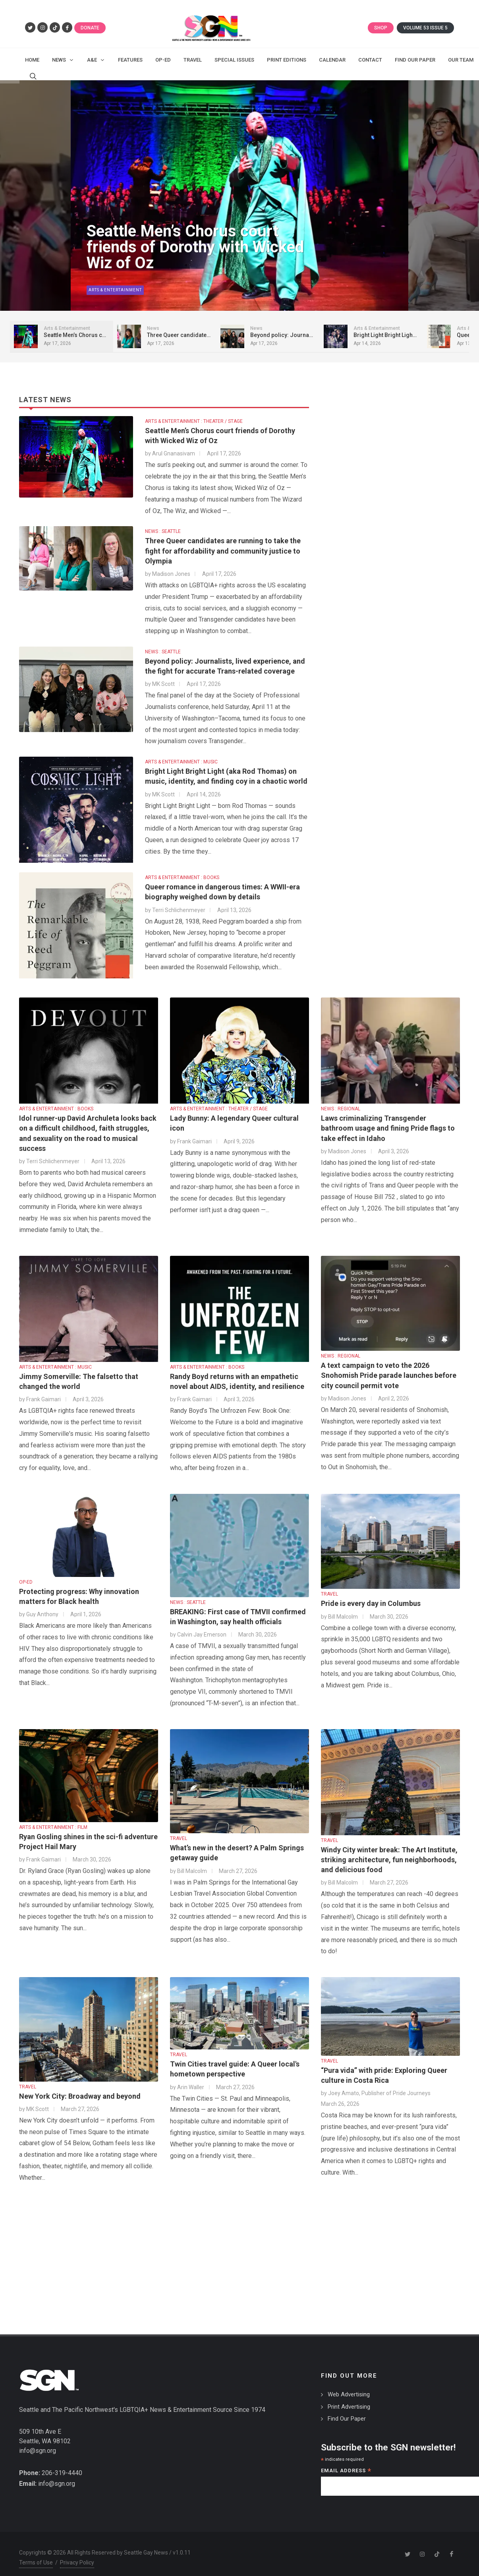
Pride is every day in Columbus (371, 1603)
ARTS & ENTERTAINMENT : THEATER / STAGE (194, 421)
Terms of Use (36, 2562)
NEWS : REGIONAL (340, 1109)
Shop (380, 28)
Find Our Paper (347, 2418)
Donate (90, 28)
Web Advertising (349, 2394)
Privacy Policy (77, 2562)
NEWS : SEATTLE (163, 531)
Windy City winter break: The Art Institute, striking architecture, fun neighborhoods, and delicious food (389, 1860)
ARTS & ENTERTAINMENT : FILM (53, 1827)
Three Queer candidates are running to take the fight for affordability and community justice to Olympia (223, 551)
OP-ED (26, 1582)
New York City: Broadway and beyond (80, 2096)
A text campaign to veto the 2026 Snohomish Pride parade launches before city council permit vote (388, 1375)
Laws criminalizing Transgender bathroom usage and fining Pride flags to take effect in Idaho (388, 1128)
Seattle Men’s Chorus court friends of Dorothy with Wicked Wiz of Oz (194, 249)
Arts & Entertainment (114, 291)
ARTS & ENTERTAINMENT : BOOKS (182, 877)
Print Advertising (349, 2406)
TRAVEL (329, 1594)
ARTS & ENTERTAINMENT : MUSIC (181, 762)
